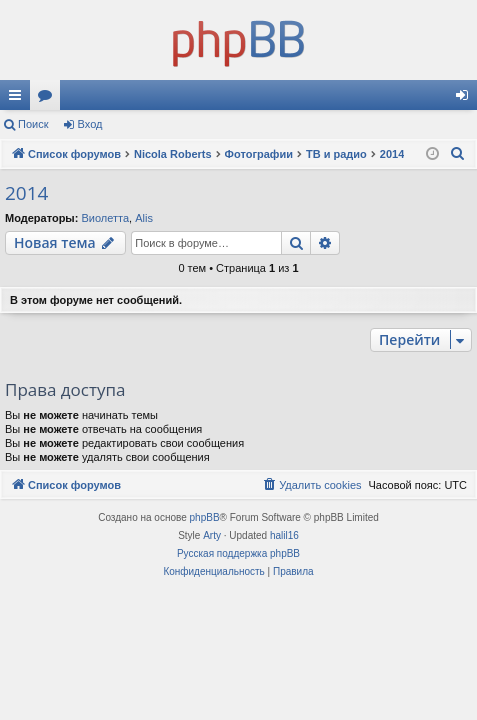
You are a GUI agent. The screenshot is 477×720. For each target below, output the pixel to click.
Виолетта (105, 218)
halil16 (284, 535)
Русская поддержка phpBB (238, 553)
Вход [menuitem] (466, 99)
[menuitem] (458, 154)
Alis (144, 218)
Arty (212, 535)
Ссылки (19, 99)
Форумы (49, 99)
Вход (90, 124)
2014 (26, 193)
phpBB (205, 517)
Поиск (33, 124)
